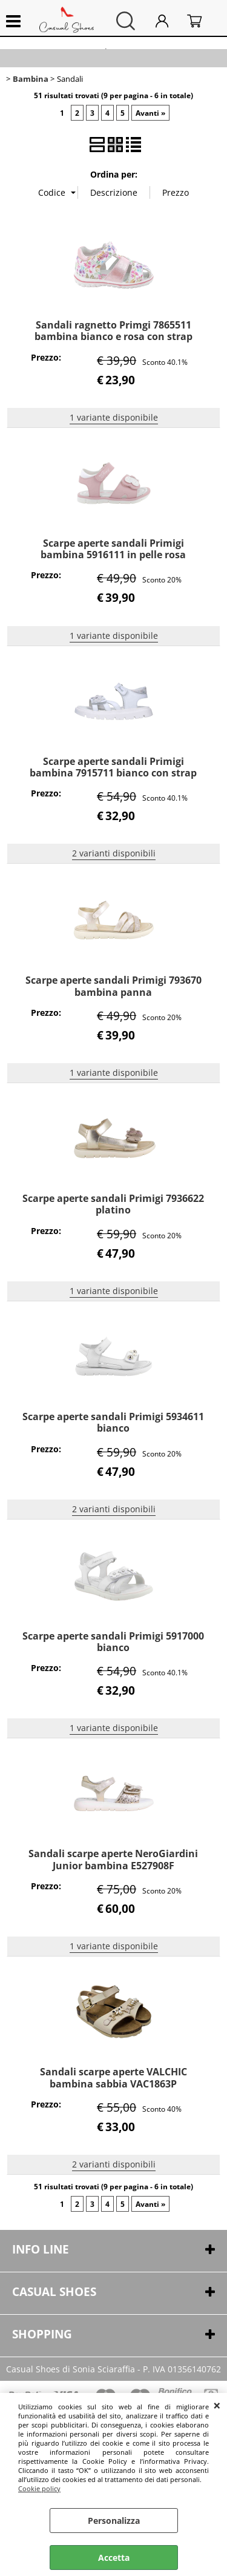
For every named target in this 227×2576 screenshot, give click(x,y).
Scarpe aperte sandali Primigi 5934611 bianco (113, 1422)
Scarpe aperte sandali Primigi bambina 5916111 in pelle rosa (113, 548)
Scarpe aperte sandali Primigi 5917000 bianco (113, 1641)
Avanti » (150, 113)
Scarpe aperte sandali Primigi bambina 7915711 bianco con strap (113, 767)
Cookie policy (39, 2488)
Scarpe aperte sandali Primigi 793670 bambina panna (113, 985)
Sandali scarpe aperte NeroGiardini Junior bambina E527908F (113, 1859)
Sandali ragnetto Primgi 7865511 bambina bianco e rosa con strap (113, 330)
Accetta (114, 2557)
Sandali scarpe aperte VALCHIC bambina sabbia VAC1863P (113, 2077)
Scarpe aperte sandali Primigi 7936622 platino (113, 1204)
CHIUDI (217, 2405)
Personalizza (114, 2520)
